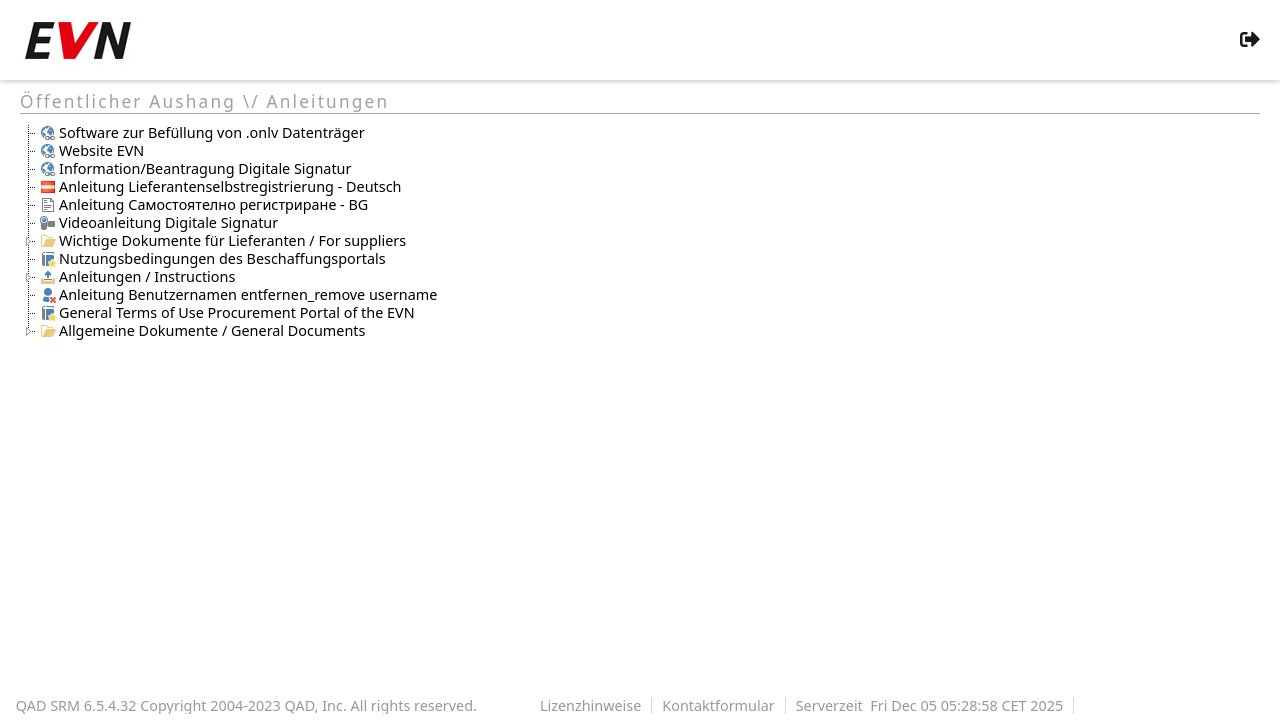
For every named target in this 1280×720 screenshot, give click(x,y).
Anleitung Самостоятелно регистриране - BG (204, 205)
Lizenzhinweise (590, 705)
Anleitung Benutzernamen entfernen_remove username (238, 295)
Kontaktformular (718, 705)
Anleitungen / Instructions (137, 277)
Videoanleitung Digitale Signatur (159, 223)
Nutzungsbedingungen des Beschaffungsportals (213, 259)
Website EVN (92, 151)
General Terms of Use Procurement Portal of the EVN (227, 313)
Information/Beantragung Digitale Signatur (195, 169)
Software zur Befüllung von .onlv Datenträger (202, 133)
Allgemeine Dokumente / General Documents (202, 331)
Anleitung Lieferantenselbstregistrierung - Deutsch (220, 187)
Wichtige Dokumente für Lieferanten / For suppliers (223, 241)
